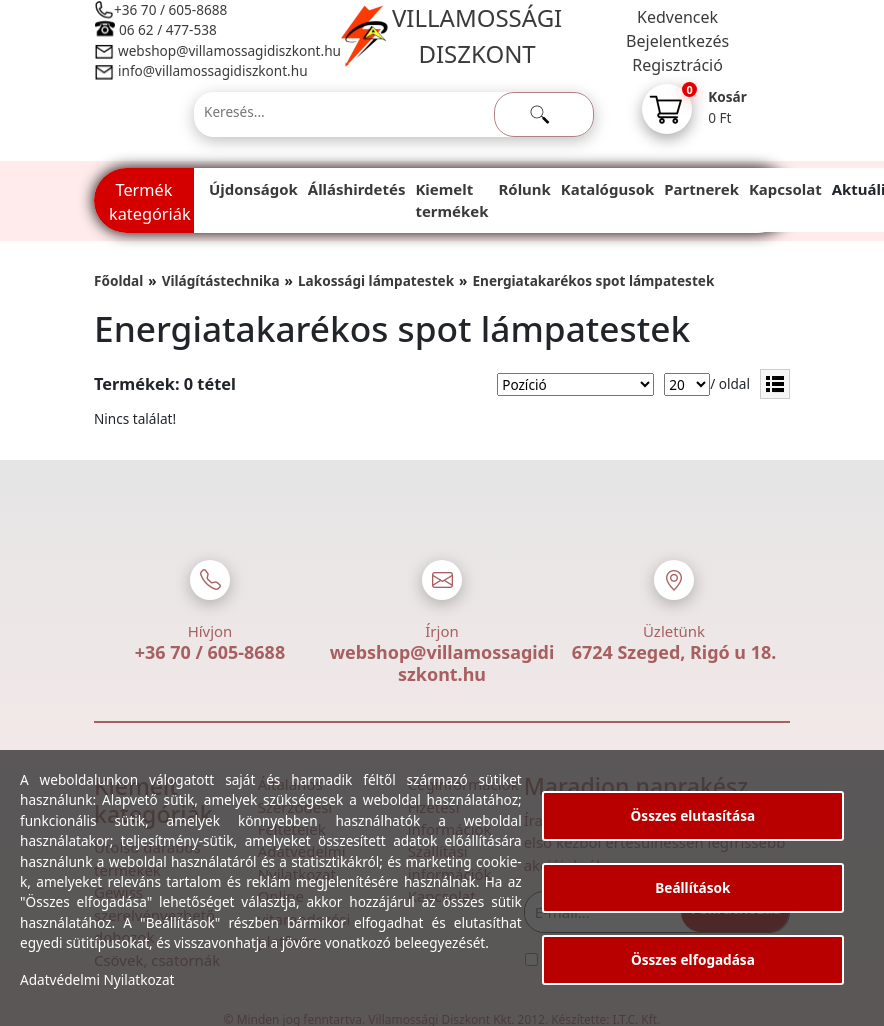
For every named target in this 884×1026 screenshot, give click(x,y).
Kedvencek (677, 17)
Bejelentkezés (677, 41)
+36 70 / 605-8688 (170, 9)
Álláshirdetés (357, 189)
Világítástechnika (221, 280)
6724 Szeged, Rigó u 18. (674, 652)
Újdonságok (253, 189)
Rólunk (525, 189)
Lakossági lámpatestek (376, 280)
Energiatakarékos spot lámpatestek (593, 280)
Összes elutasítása (693, 815)
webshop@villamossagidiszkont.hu (228, 50)
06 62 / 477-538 (168, 29)
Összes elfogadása (693, 959)
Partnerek (701, 189)
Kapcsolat (785, 189)
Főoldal (118, 280)
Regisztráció (677, 65)
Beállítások (692, 887)
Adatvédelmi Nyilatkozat (97, 979)
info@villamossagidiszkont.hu (213, 70)
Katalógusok (607, 189)
